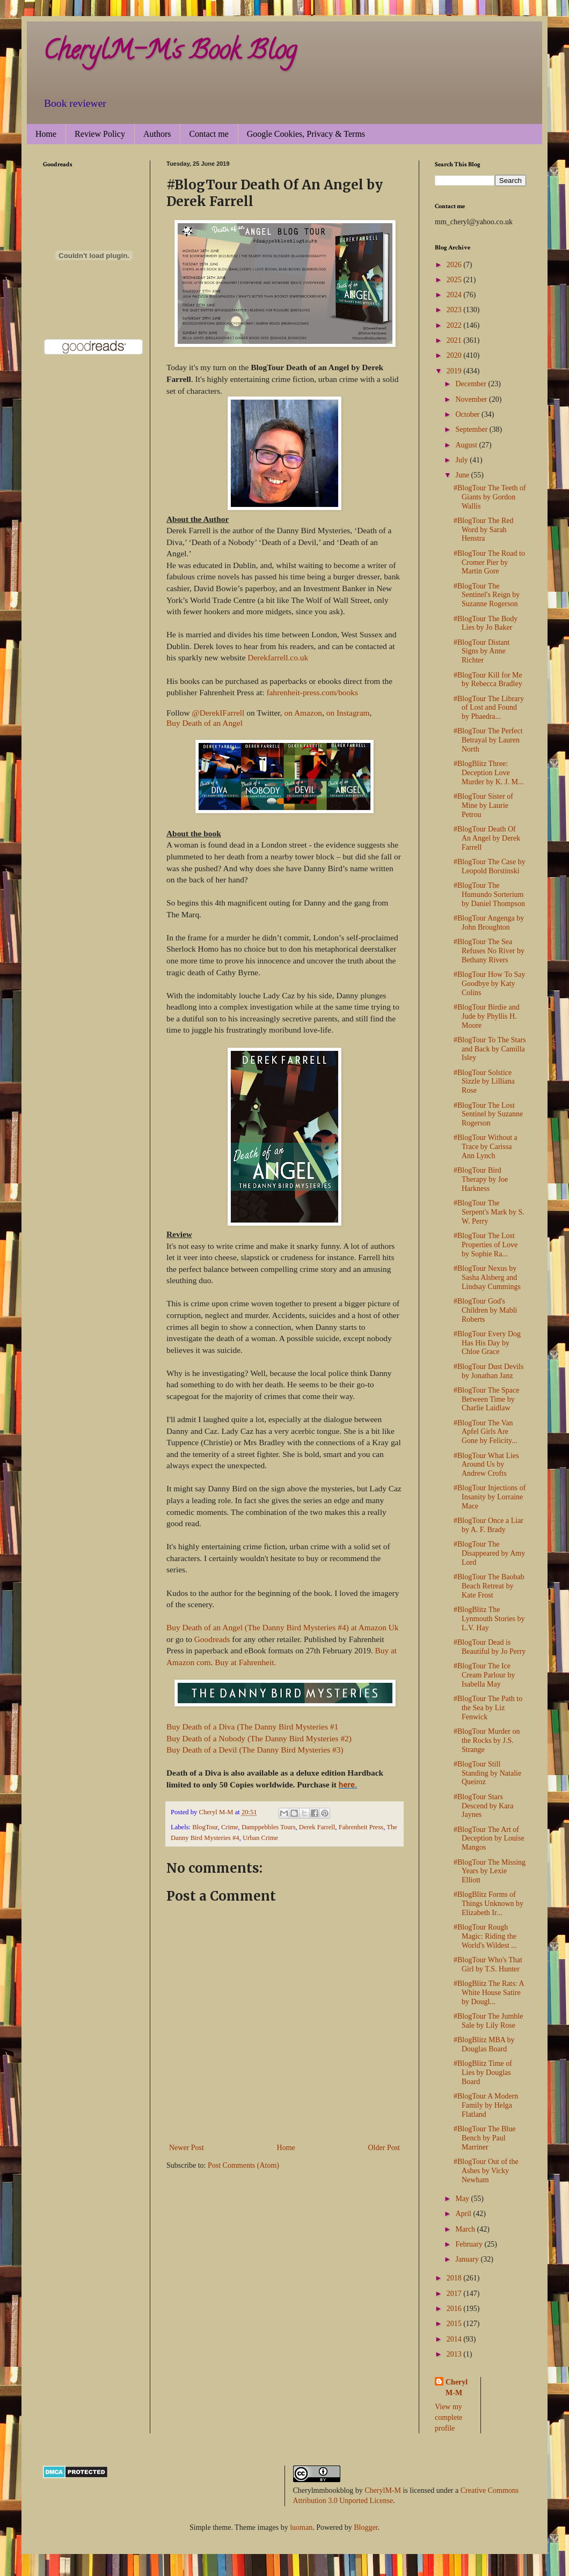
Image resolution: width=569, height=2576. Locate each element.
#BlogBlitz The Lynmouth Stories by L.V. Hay (489, 1619)
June (463, 475)
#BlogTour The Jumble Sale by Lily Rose (488, 2020)
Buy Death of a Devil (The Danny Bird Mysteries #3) (255, 1749)
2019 (455, 371)
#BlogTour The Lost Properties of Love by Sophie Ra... (485, 1245)
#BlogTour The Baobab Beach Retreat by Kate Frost (489, 1586)
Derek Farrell (317, 1827)
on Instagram (348, 712)
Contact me (208, 133)
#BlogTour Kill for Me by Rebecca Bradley (488, 679)
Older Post (384, 2148)
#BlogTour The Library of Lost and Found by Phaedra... (489, 708)
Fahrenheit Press (361, 1827)
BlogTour (205, 1827)
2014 (455, 2339)
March (466, 2229)
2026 (455, 265)
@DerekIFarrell (218, 712)
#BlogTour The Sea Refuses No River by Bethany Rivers (489, 951)
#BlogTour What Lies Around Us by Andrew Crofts (486, 1465)
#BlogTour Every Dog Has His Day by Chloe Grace (487, 1343)
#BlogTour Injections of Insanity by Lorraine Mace (490, 1497)
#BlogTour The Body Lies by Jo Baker (485, 623)
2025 (455, 280)
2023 (455, 310)
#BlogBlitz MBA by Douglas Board (484, 2044)
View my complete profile (448, 2417)
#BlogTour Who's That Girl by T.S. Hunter (488, 1964)
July (462, 460)
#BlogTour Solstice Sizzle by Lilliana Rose (484, 1082)
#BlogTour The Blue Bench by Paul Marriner (484, 2138)
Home (45, 133)
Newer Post (186, 2148)
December (471, 384)
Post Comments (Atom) (243, 2165)
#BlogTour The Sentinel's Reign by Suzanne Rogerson (487, 595)
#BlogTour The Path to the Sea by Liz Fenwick (488, 1708)
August (467, 445)
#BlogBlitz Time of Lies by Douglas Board (483, 2072)
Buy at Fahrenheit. (245, 1662)
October (468, 414)
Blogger (365, 2527)
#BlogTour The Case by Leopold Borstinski (490, 866)
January (467, 2259)
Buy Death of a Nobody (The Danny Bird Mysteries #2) (259, 1738)
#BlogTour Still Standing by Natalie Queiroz (487, 1773)
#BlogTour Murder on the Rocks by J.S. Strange (487, 1740)
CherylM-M (382, 2490)
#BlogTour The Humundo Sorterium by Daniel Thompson (489, 894)
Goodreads (213, 1639)
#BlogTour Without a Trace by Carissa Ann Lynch (485, 1147)
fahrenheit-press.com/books (312, 692)
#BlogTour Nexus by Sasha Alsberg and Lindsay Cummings (487, 1277)
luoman (301, 2527)
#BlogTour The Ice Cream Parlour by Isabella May (484, 1675)
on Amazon (303, 712)
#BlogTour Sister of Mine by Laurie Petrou (483, 805)
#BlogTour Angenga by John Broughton (489, 922)
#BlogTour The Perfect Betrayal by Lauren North (488, 740)
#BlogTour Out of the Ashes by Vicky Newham (486, 2171)
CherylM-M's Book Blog (169, 53)
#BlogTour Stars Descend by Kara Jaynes (483, 1806)
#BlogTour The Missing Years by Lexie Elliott (490, 1871)
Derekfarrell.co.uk (277, 657)
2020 (455, 355)
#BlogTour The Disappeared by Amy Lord (489, 1553)
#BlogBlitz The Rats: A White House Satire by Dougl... (489, 1992)
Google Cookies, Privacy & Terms (306, 133)
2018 (455, 2278)
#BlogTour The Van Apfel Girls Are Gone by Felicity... (485, 1432)
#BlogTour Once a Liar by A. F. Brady (488, 1525)
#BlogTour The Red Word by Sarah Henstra (484, 530)
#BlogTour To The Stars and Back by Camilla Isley (490, 1049)
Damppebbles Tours (269, 1827)
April (464, 2214)
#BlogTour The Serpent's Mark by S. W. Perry (489, 1212)
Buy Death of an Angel (204, 722)
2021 (455, 340)
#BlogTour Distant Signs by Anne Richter (481, 651)
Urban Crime (260, 1838)
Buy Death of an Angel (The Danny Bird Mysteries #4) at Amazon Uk (282, 1627)
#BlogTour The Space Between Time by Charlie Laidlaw (486, 1399)
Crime (229, 1827)
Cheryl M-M (457, 2387)
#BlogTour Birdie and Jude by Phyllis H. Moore (487, 1016)
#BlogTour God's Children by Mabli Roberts (485, 1310)
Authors (157, 133)
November (472, 399)
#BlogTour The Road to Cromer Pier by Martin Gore (489, 562)
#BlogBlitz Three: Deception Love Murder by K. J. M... (489, 773)
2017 (455, 2294)
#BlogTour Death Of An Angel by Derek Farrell (487, 838)
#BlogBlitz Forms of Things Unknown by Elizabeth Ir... (488, 1903)
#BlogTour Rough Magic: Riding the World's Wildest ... (485, 1936)
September (472, 429)
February (469, 2244)
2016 (455, 2309)
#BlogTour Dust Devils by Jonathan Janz (488, 1371)
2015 (455, 2324)
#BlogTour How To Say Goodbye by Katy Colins (490, 983)
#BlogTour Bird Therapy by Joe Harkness (481, 1179)
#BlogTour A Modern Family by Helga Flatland (486, 2105)
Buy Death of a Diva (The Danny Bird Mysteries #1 (252, 1726)
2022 (455, 325)
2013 (455, 2354)
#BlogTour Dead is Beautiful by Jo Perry (490, 1646)
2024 (455, 295)
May (463, 2199)
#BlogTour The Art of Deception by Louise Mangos (489, 1839)
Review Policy (100, 133)
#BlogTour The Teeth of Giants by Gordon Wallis (490, 497)
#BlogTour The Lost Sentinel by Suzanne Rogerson (488, 1114)
